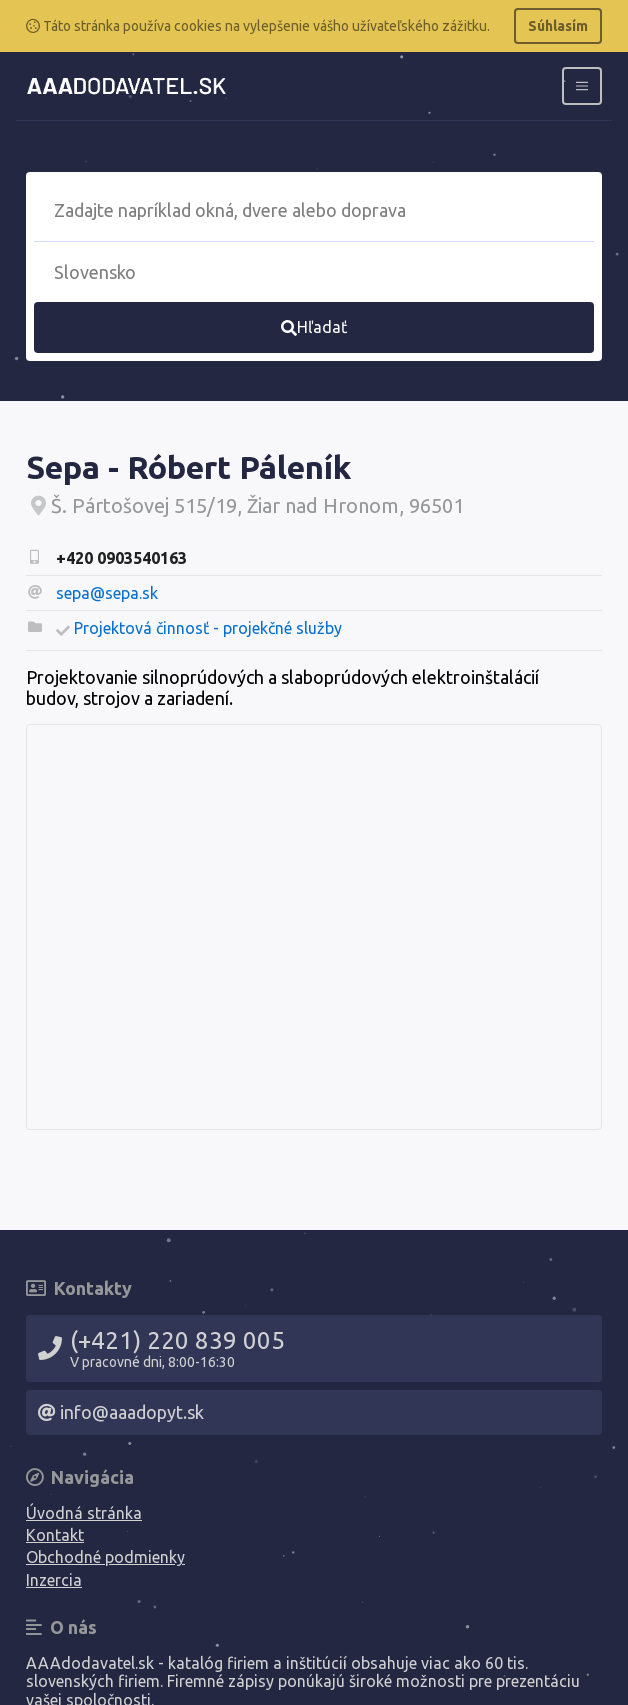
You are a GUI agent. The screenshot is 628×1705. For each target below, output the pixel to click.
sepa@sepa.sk (107, 593)
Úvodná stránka (84, 1513)
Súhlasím (558, 26)
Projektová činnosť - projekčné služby (208, 628)
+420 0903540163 (121, 558)
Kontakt (55, 1535)
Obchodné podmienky (105, 1557)
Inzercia (54, 1580)
